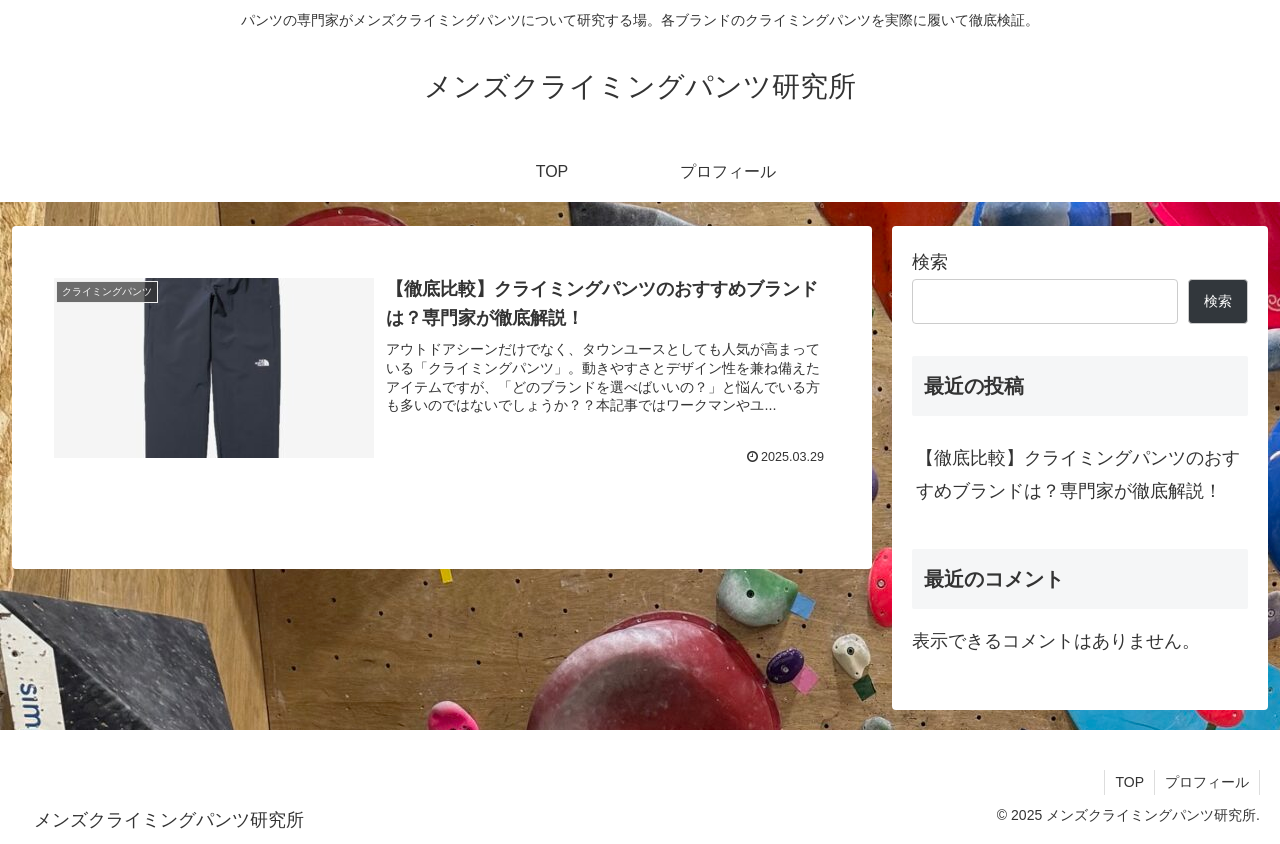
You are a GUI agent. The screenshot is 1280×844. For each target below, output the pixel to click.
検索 (930, 262)
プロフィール (1207, 782)
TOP (1129, 782)
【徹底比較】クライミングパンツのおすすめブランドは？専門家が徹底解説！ (1078, 474)
